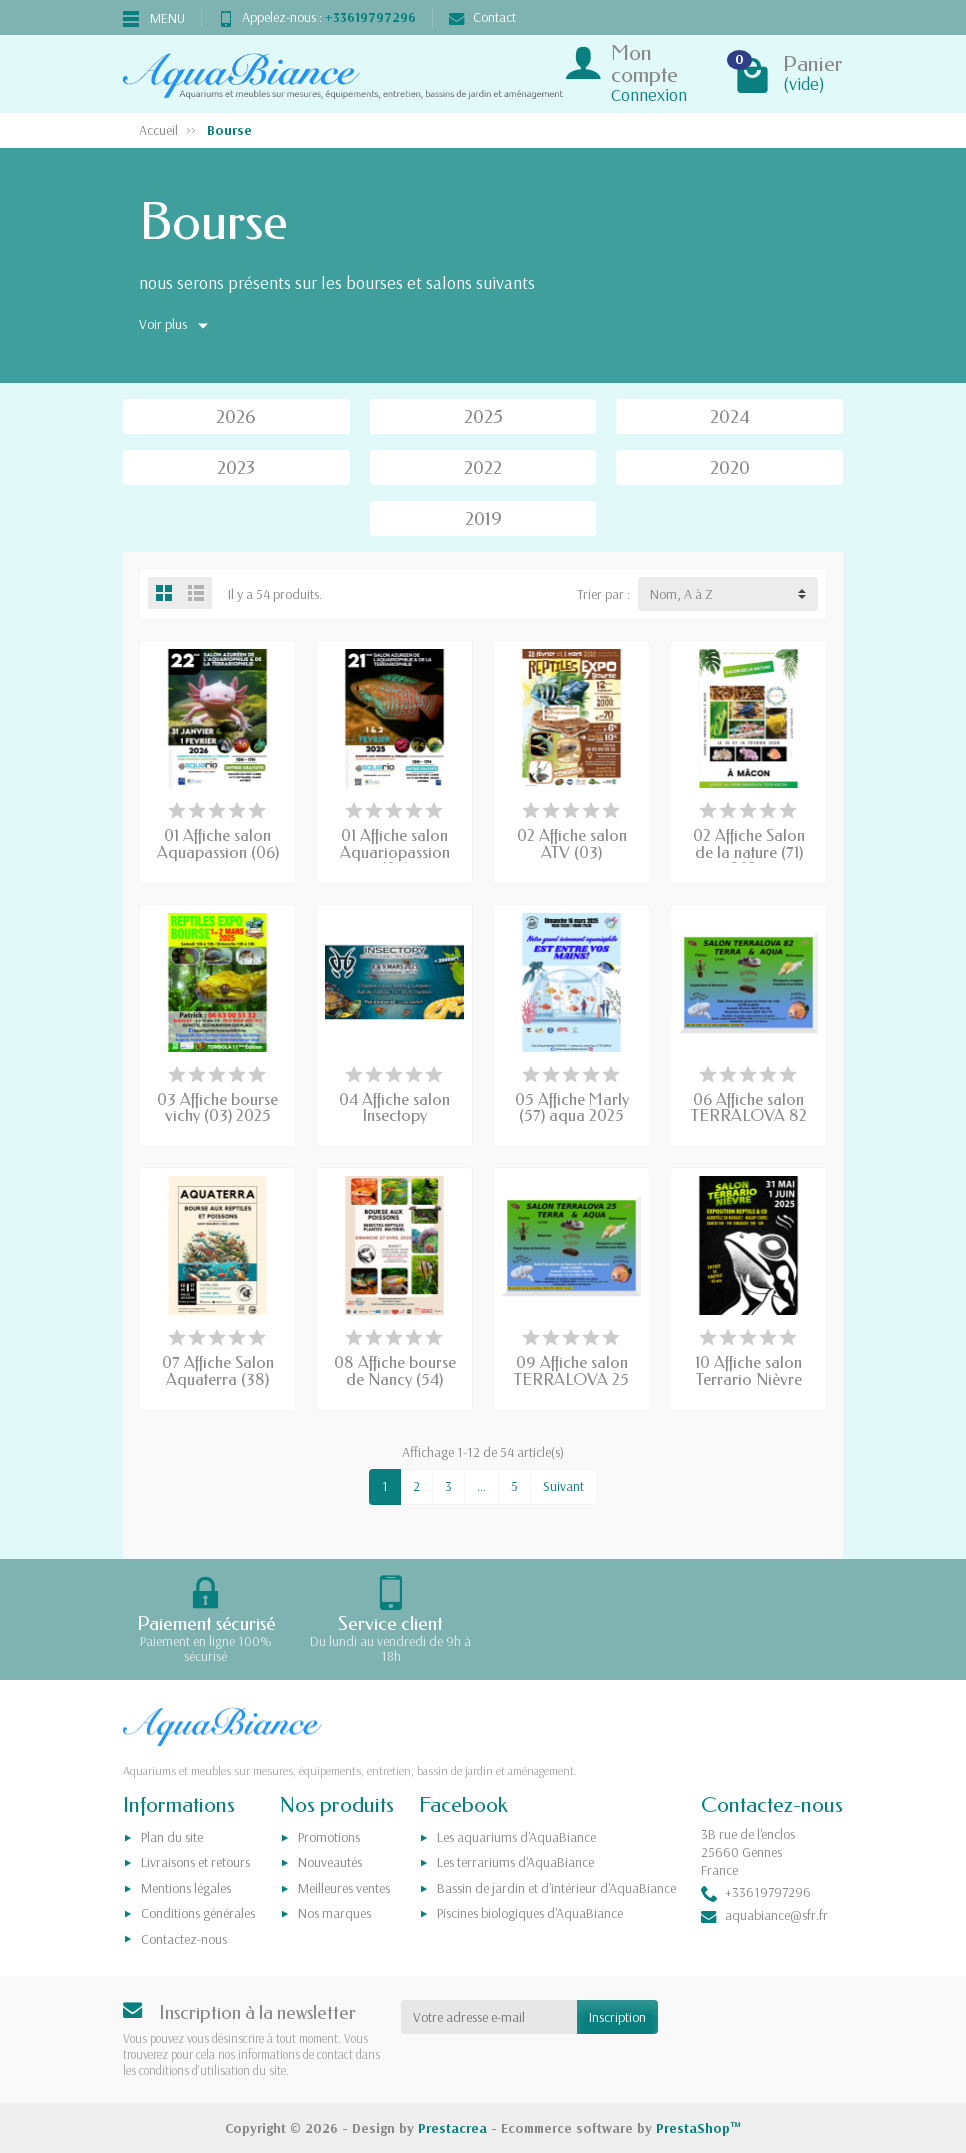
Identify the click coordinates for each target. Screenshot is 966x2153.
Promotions (329, 1837)
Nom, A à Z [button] (681, 594)
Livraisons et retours (195, 1862)
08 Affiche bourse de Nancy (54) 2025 (395, 1379)
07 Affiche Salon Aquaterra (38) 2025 (218, 1379)
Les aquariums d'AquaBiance (516, 1837)
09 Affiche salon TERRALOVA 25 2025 (571, 1379)
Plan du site (172, 1837)
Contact (482, 17)
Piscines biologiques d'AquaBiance (530, 1913)
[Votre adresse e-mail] (489, 2017)
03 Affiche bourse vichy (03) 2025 (217, 1108)
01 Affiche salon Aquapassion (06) (218, 844)
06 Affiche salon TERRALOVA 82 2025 (749, 1116)
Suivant (563, 1486)
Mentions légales (186, 1888)
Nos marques (334, 1913)
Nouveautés (330, 1862)
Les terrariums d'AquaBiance (515, 1862)
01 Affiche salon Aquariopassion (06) (395, 852)
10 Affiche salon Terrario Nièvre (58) (748, 1379)
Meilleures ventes (344, 1888)
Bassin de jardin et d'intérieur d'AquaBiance (556, 1888)
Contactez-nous (184, 1939)
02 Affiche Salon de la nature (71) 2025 (749, 852)
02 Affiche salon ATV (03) (572, 844)
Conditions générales (198, 1913)
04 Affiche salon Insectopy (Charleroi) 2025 (395, 1116)
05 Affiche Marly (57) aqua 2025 (572, 1108)
